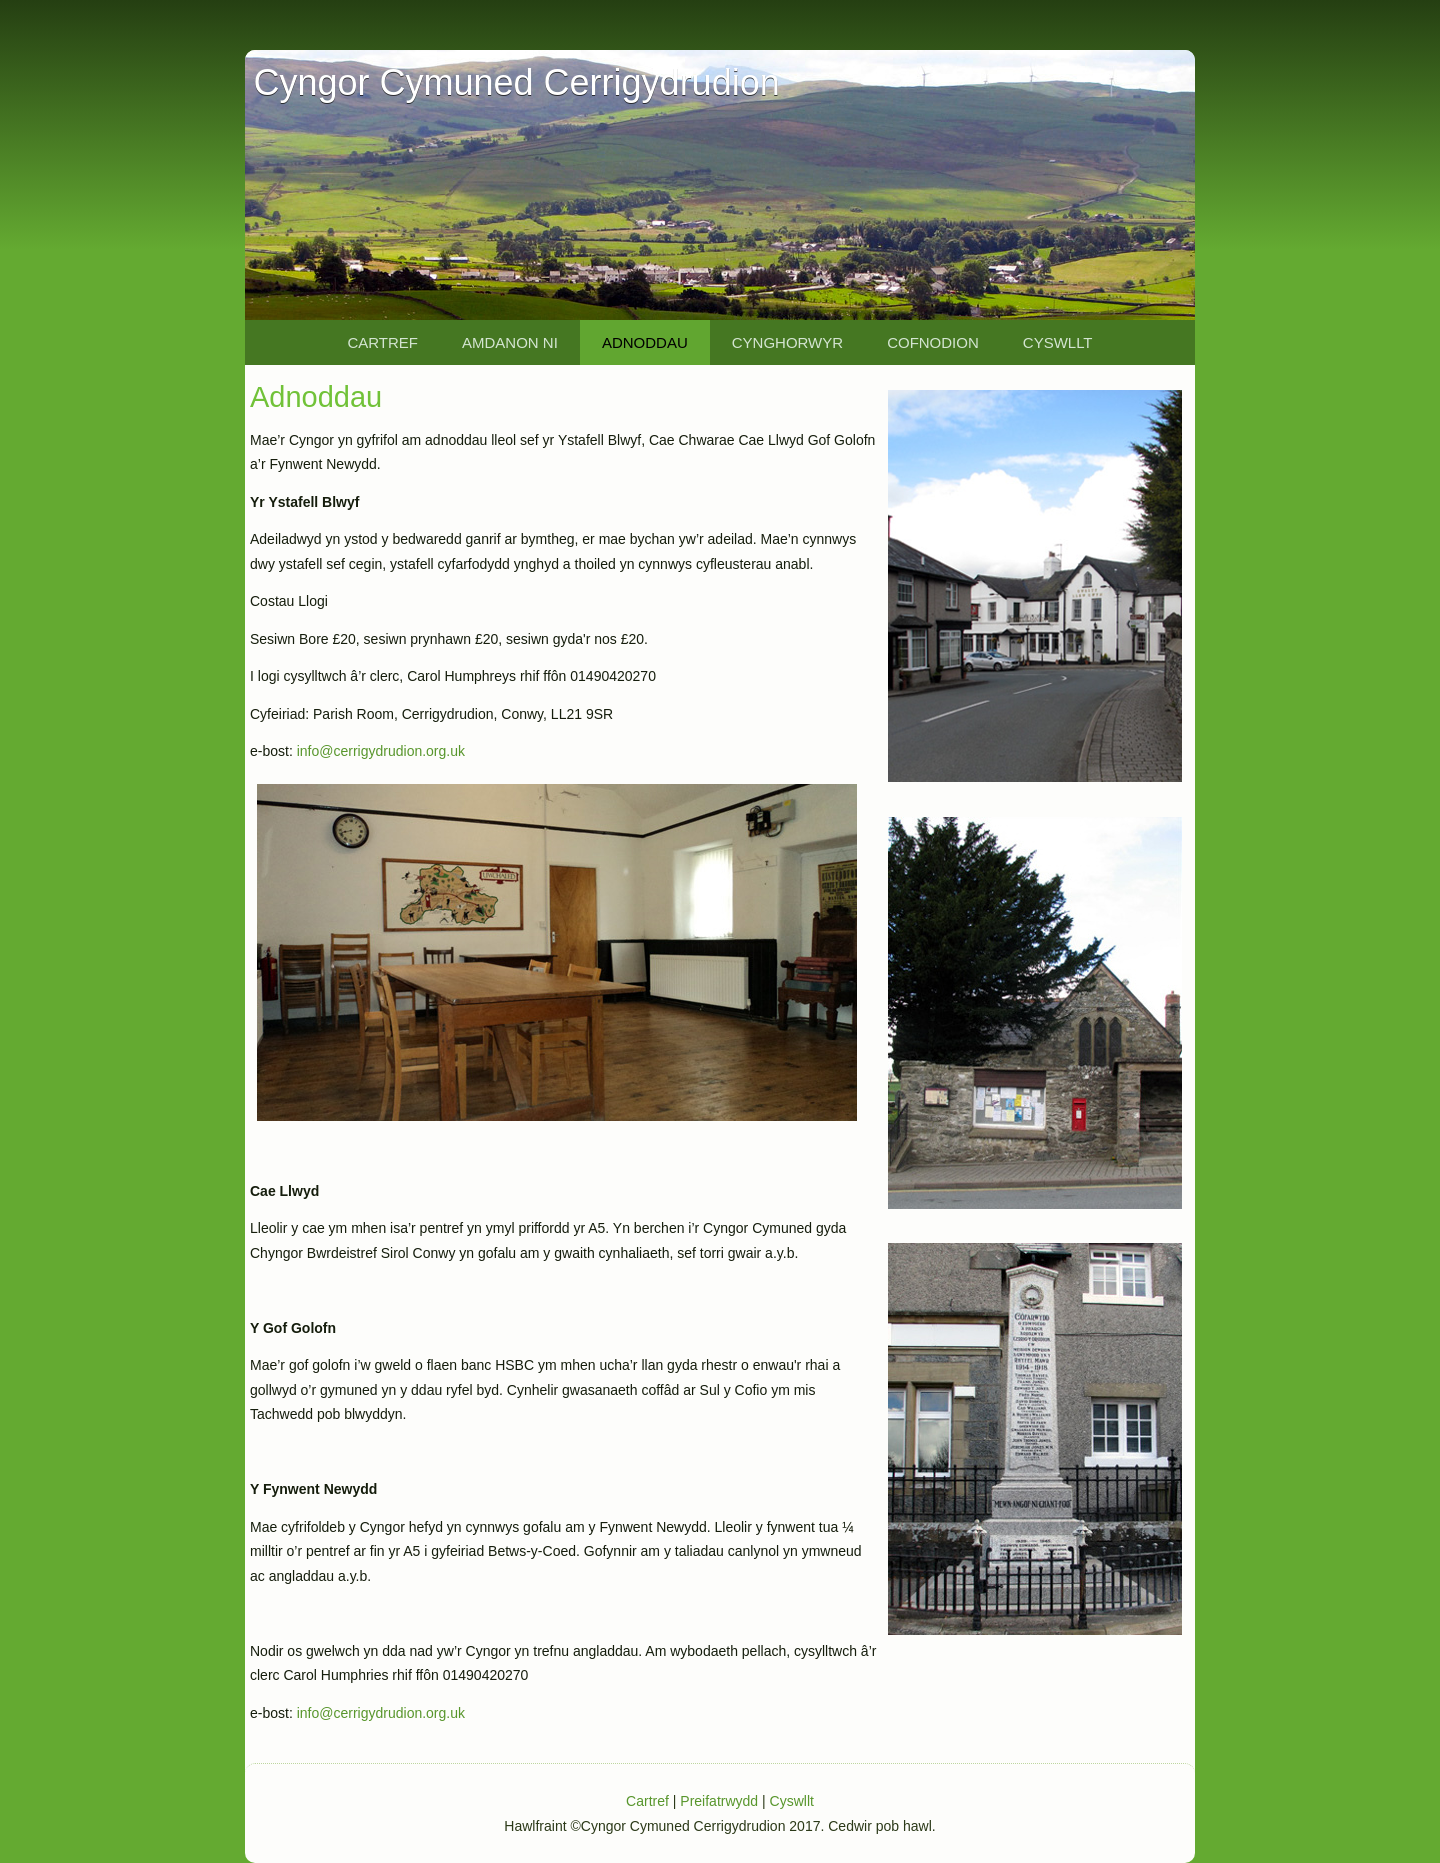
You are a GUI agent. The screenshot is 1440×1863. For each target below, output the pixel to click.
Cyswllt (1058, 342)
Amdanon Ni (510, 342)
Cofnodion (933, 342)
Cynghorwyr (787, 342)
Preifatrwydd (719, 1801)
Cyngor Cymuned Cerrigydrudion (516, 82)
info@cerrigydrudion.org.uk (381, 751)
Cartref (382, 342)
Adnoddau (645, 342)
